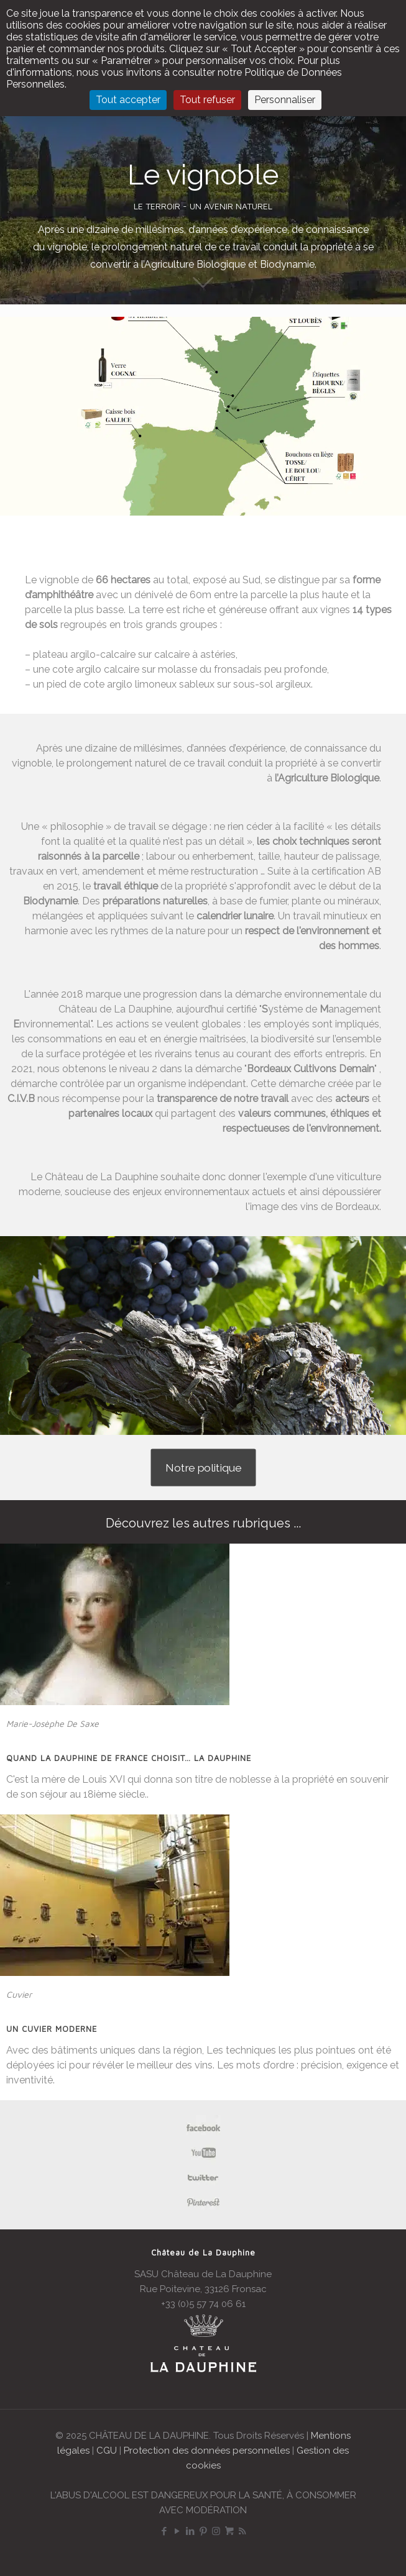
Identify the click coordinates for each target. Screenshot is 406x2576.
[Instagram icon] (216, 2531)
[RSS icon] (242, 2531)
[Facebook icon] (163, 2531)
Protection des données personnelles (207, 2450)
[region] (203, 416)
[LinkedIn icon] (190, 2531)
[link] (114, 1624)
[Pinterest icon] (203, 2531)
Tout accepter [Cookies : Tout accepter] (128, 100)
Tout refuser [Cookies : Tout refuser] (207, 100)
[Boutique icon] (229, 2531)
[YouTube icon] (177, 2531)
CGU (106, 2450)
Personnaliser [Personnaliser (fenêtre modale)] (284, 100)
